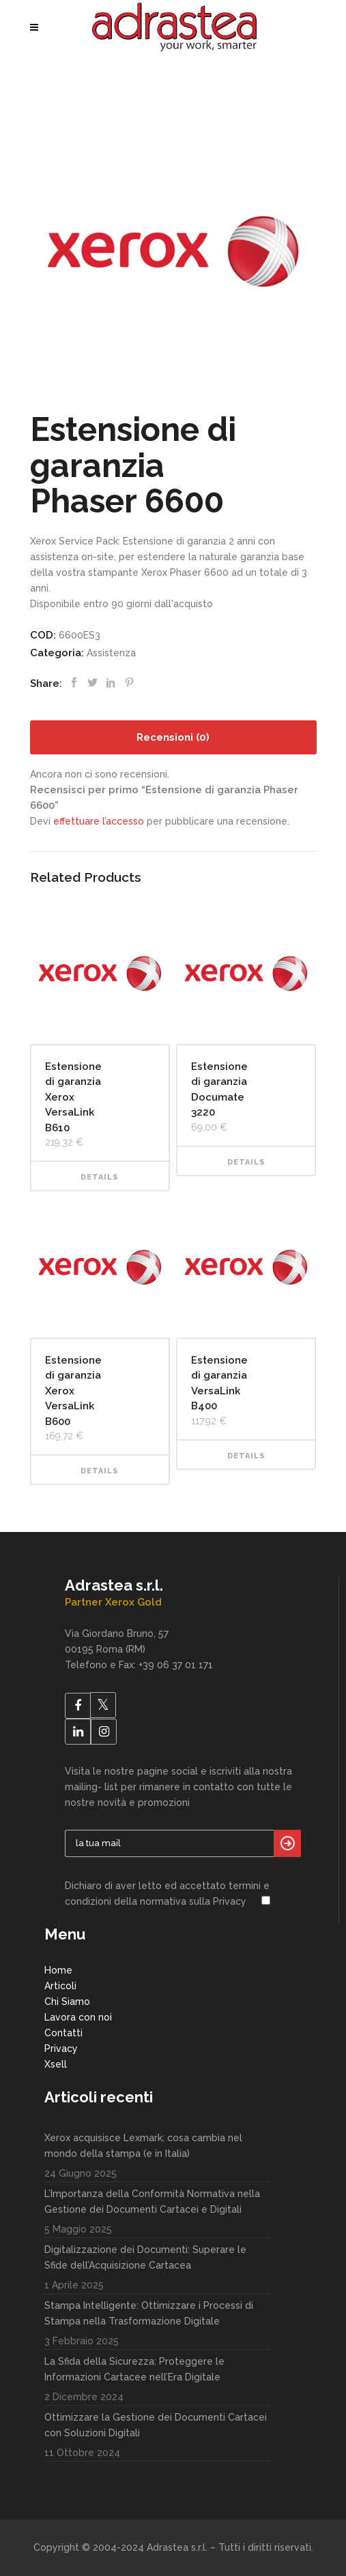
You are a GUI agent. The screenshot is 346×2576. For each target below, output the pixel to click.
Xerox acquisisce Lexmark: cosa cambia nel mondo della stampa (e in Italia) (143, 2145)
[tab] (173, 737)
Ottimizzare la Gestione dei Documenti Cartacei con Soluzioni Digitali (155, 2425)
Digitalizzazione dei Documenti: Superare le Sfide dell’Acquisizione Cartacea (145, 2257)
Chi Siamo (67, 2001)
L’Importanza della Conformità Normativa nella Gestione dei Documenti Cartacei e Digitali (152, 2201)
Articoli (60, 1985)
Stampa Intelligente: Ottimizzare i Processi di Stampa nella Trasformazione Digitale (148, 2313)
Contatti (63, 2032)
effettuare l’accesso (98, 821)
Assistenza (111, 652)
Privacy (61, 2048)
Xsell (55, 2064)
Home (58, 1970)
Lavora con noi (78, 2017)
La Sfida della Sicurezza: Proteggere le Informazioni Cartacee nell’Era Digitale (134, 2369)
